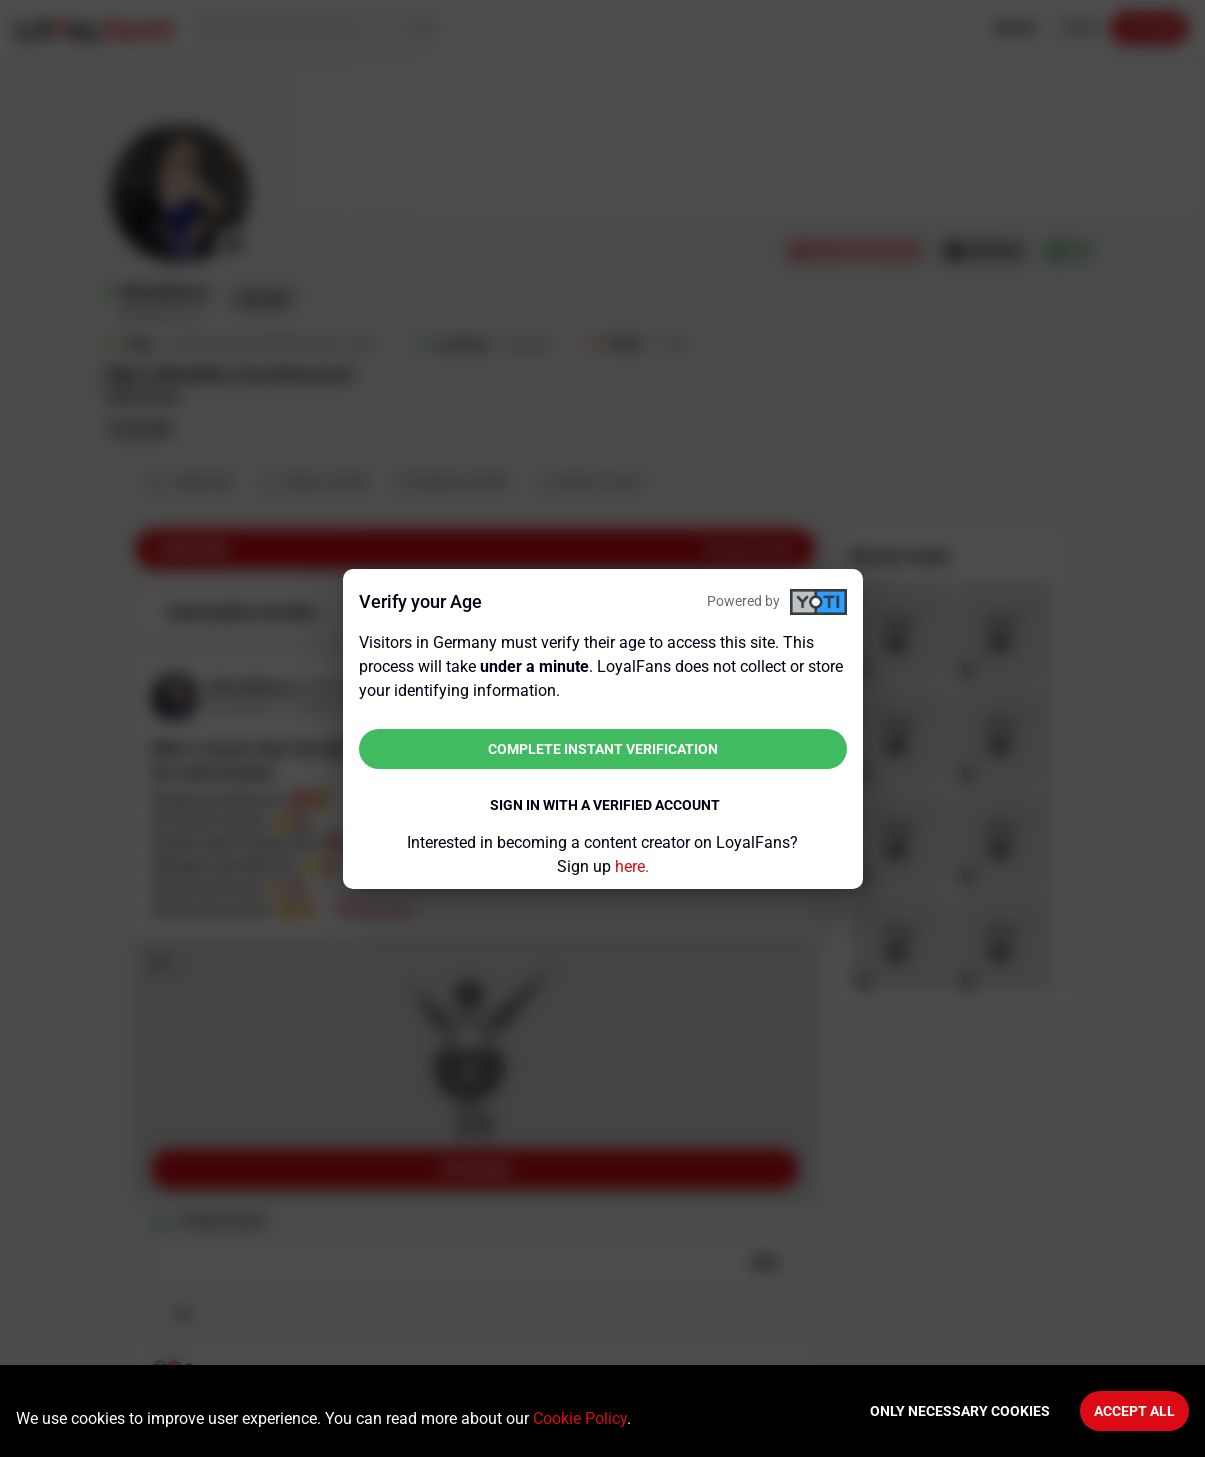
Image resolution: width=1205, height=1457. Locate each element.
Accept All (1134, 1411)
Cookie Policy (580, 1418)
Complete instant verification (603, 749)
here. (632, 866)
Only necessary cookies (960, 1411)
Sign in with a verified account (605, 805)
